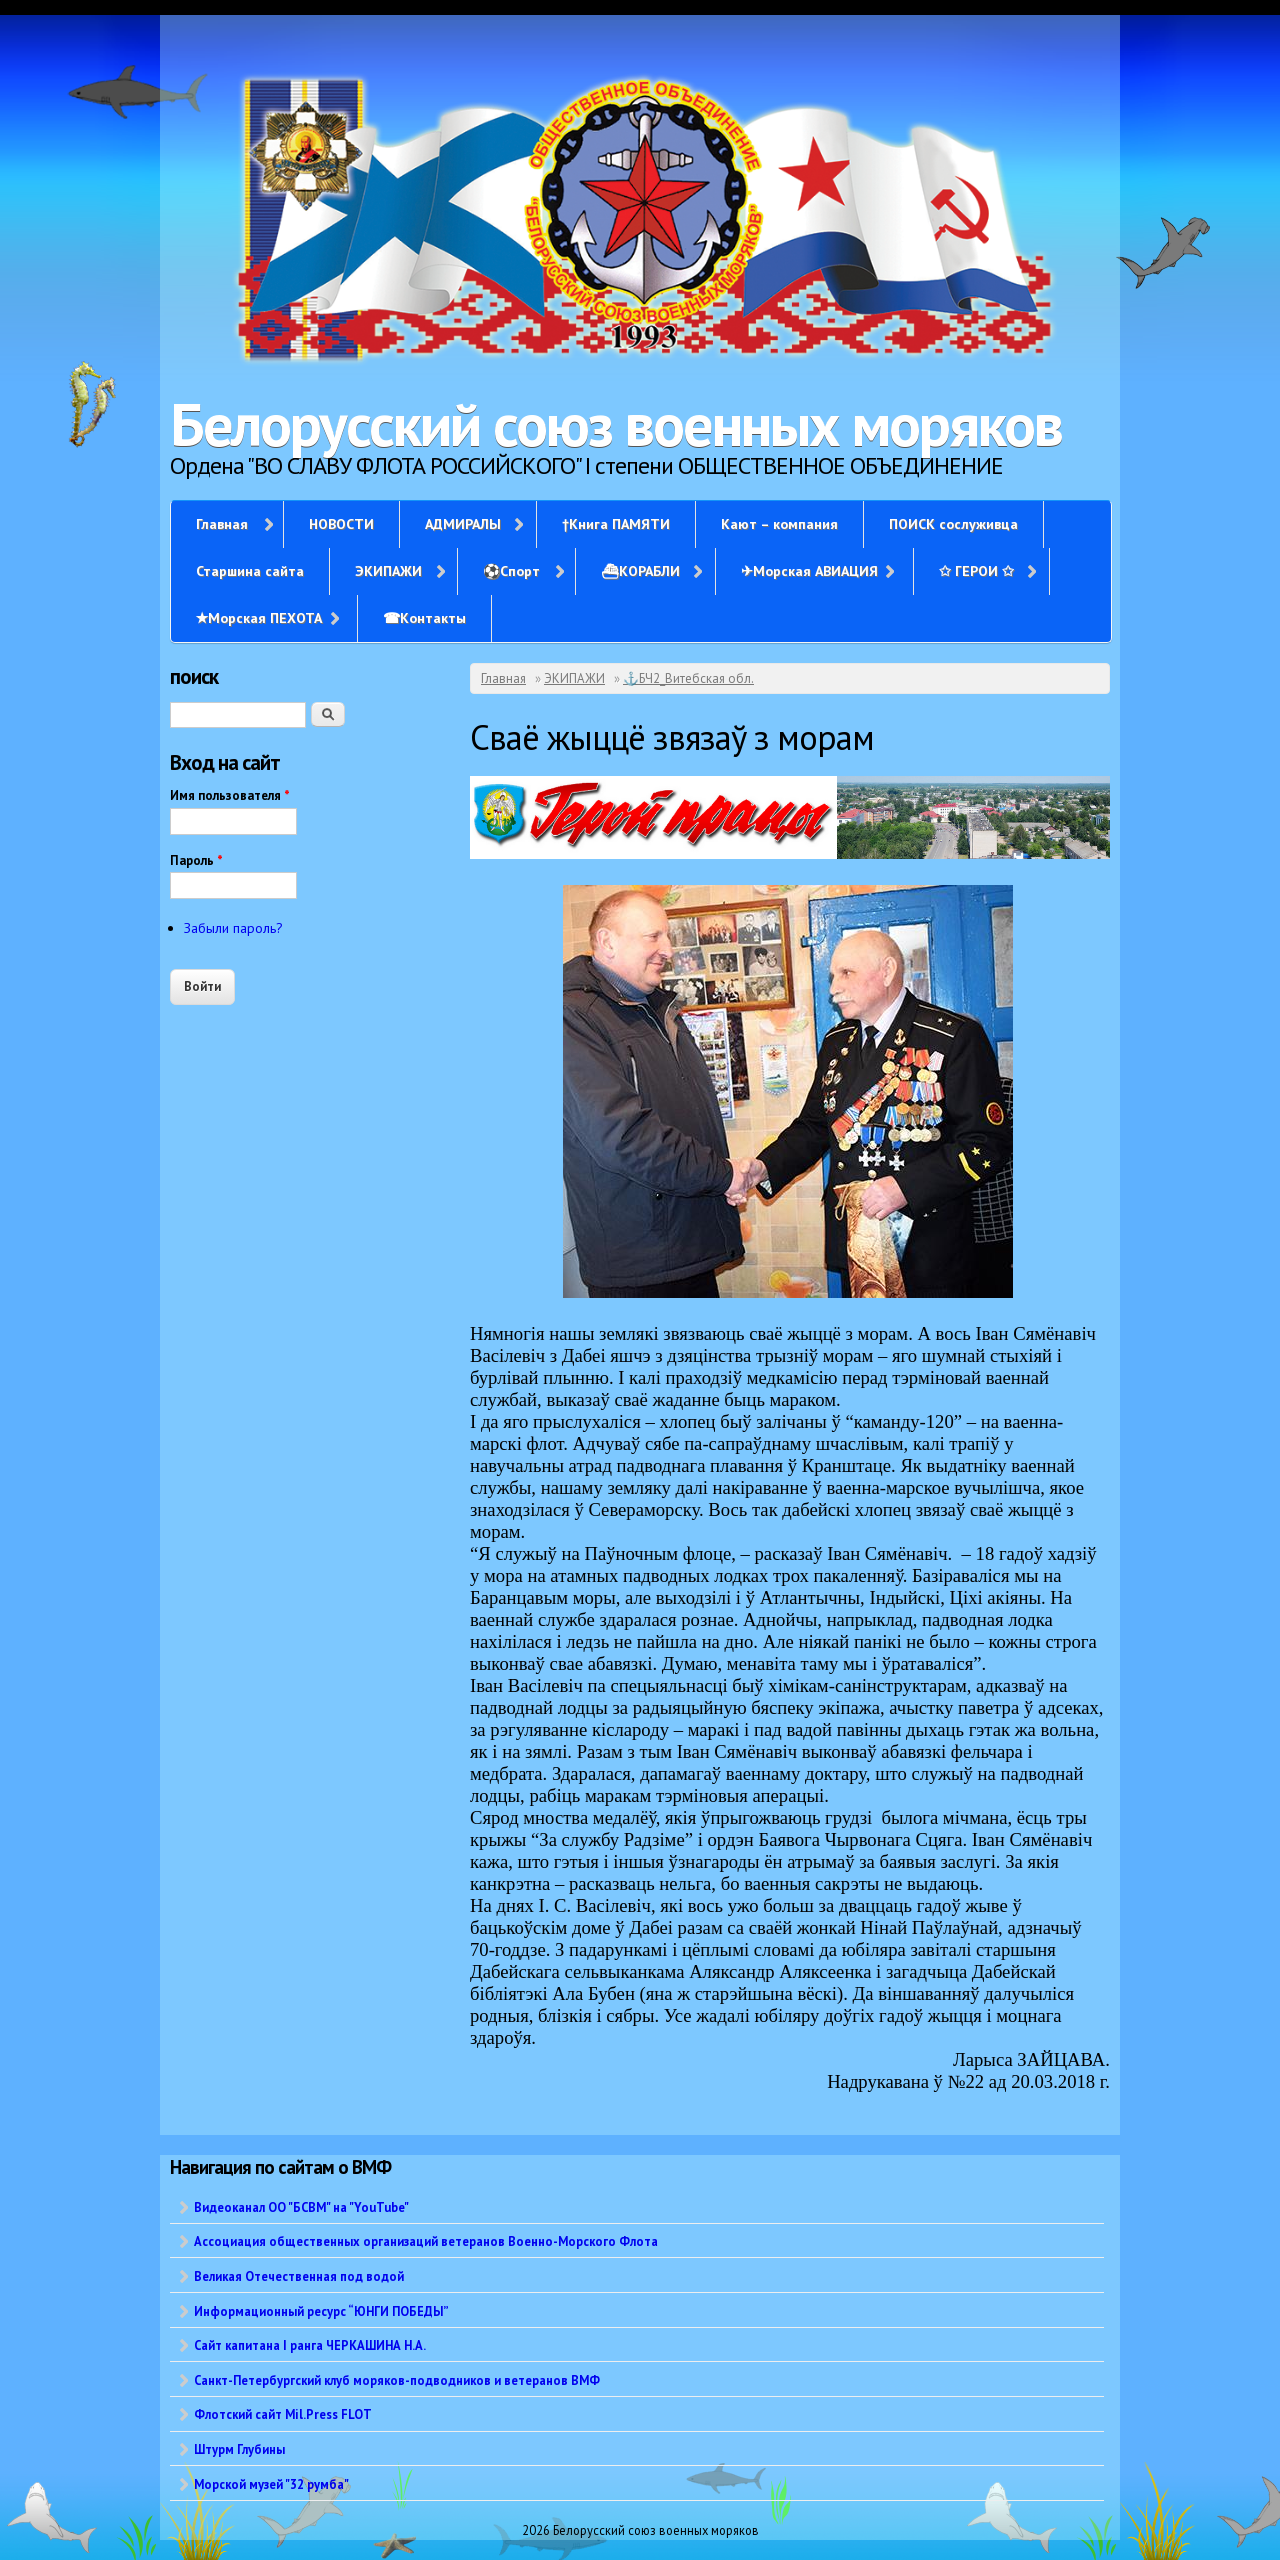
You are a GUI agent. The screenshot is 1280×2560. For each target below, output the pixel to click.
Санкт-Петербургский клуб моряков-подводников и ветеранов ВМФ (397, 2380)
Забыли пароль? (233, 928)
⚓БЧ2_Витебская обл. (688, 678)
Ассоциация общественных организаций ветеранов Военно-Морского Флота (426, 2241)
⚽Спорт (511, 571)
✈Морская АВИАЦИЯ (809, 571)
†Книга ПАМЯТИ (616, 524)
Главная (222, 524)
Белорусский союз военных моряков (616, 424)
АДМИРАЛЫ (463, 524)
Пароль (196, 860)
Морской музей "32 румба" (271, 2484)
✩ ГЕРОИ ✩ (976, 571)
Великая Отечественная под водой (299, 2276)
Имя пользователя (230, 795)
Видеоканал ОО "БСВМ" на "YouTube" (301, 2207)
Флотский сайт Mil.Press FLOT (283, 2414)
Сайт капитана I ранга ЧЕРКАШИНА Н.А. (310, 2345)
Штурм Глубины (239, 2449)
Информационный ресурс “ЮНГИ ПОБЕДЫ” (321, 2311)
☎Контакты (424, 618)
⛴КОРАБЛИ (640, 571)
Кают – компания (779, 524)
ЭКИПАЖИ (388, 571)
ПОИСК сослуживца (953, 524)
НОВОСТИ (341, 524)
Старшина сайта (250, 571)
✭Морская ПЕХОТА (259, 618)
